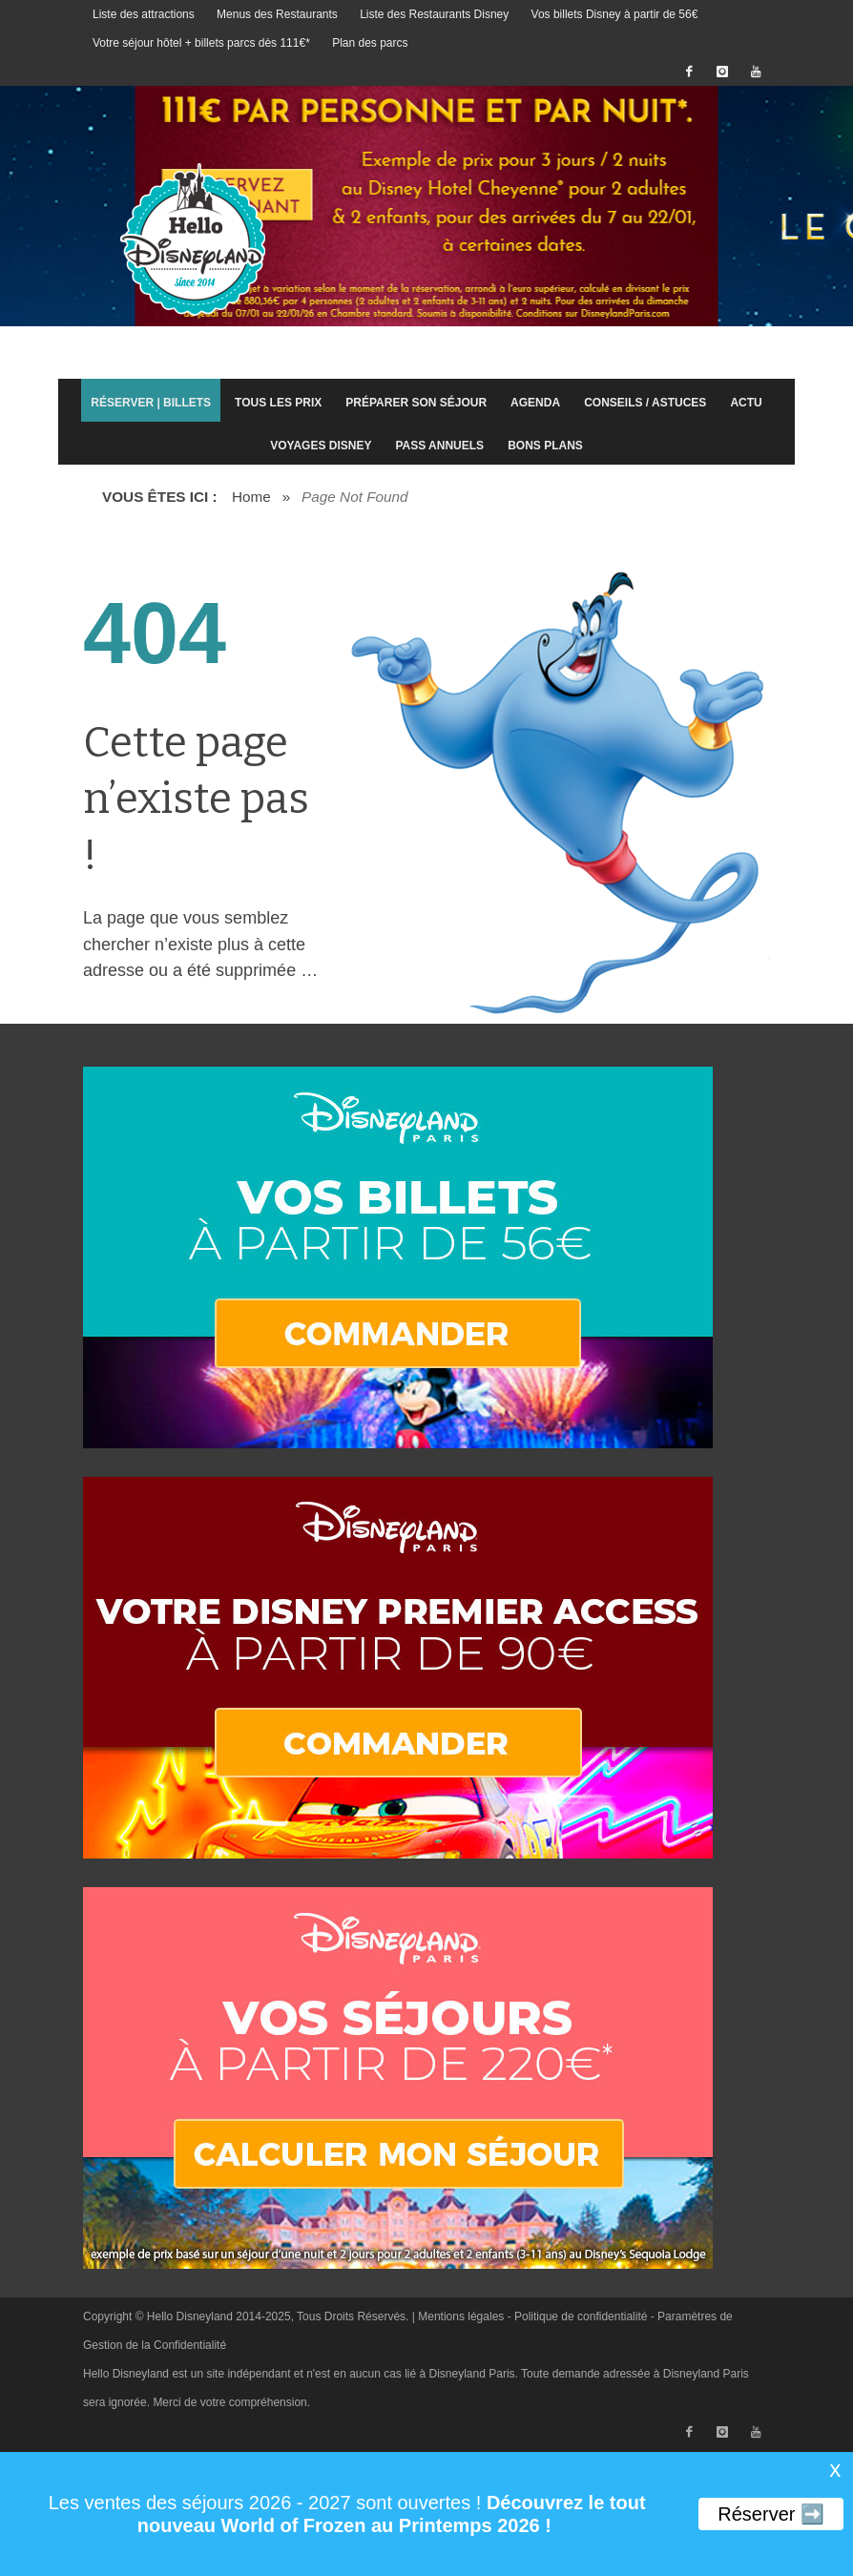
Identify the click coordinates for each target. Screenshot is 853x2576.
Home (251, 496)
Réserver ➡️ (771, 2513)
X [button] (834, 2471)
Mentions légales (461, 2316)
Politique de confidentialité (580, 2316)
